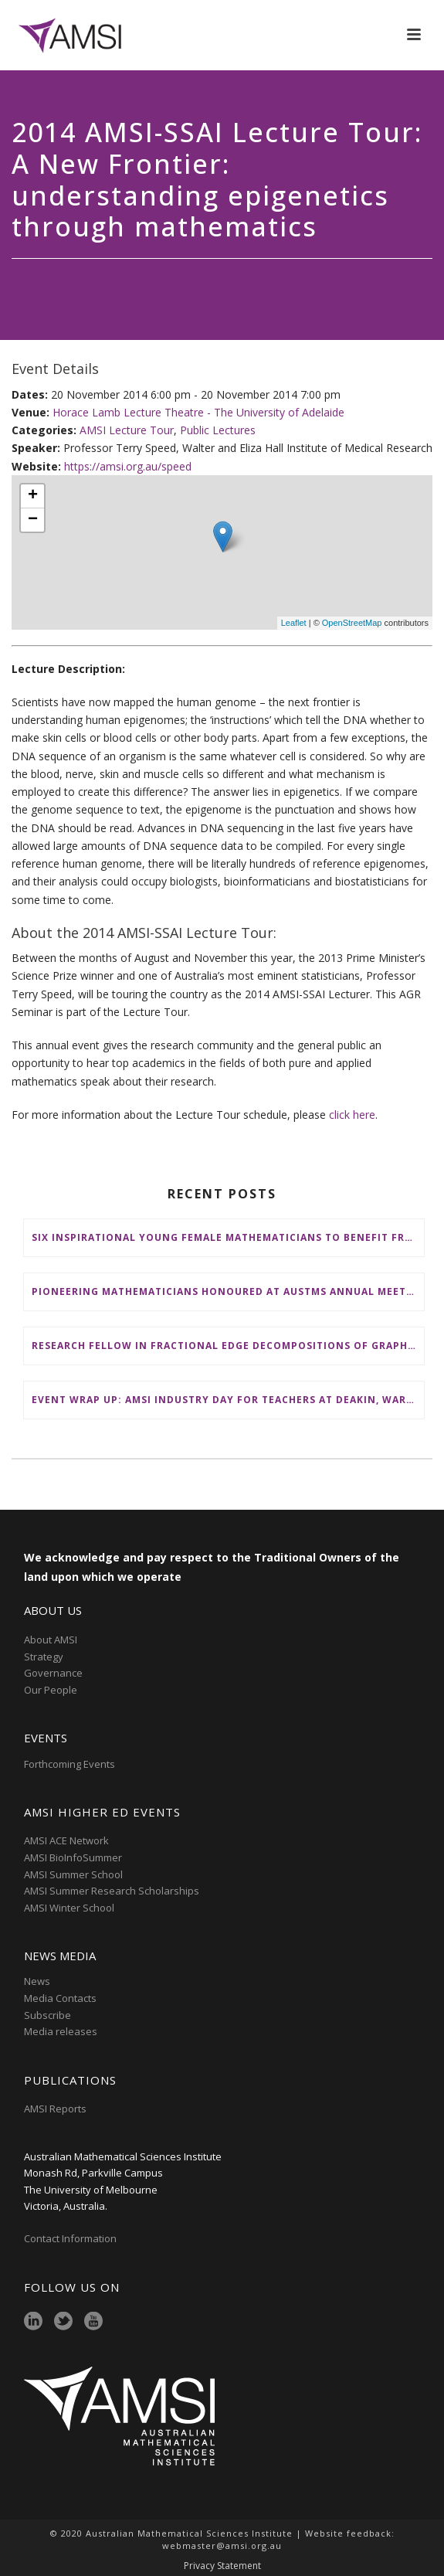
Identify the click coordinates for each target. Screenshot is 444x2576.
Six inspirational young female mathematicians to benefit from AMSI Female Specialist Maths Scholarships (228, 1237)
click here (352, 1114)
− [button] (33, 520)
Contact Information (71, 2238)
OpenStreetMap (352, 622)
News (37, 1981)
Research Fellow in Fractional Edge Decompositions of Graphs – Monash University (228, 1345)
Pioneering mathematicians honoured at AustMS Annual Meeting (228, 1291)
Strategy (43, 1657)
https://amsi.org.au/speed (127, 466)
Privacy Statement (222, 2566)
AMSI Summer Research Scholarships (111, 1891)
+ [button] (33, 496)
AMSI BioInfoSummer (73, 1857)
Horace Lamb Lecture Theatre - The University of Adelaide (198, 412)
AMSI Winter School (69, 1908)
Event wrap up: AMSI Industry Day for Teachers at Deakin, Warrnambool (228, 1399)
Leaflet (294, 622)
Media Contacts (60, 1998)
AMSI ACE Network (66, 1840)
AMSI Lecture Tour (127, 430)
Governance (53, 1673)
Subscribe (47, 2015)
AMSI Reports (55, 2109)
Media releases (60, 2031)
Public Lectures (218, 430)
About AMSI (50, 1640)
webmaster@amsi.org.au (222, 2545)
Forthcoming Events (69, 1764)
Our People (50, 1690)
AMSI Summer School (73, 1874)
